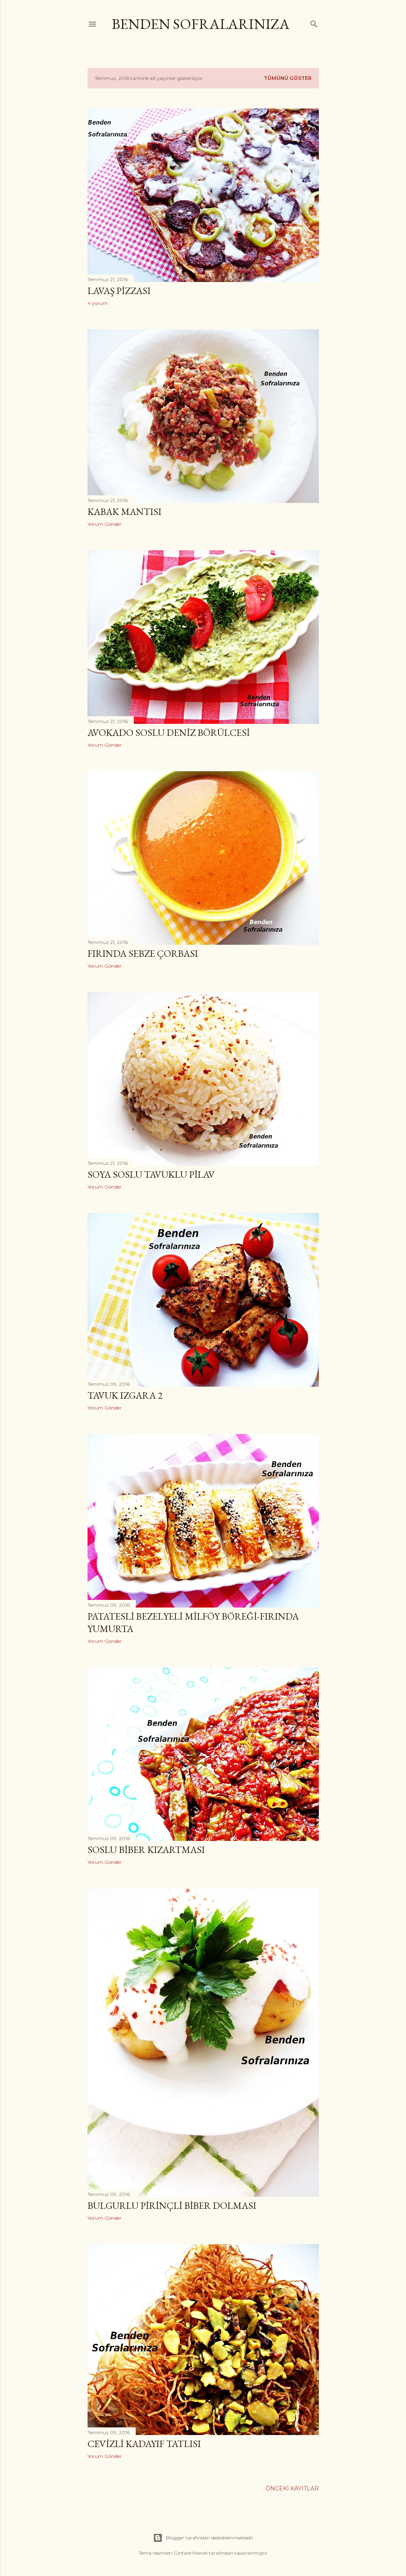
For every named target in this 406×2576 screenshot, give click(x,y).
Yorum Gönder (105, 524)
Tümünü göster (288, 78)
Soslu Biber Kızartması (146, 1849)
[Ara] (314, 22)
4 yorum (98, 303)
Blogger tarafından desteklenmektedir (203, 2538)
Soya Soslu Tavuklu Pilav (151, 1174)
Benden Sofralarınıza (201, 23)
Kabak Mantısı (124, 511)
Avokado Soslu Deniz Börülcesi (169, 732)
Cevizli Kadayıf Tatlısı (144, 2443)
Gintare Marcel (190, 2553)
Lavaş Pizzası (119, 290)
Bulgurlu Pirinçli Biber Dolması (172, 2205)
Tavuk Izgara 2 (125, 1395)
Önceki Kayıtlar (292, 2488)
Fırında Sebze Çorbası (143, 953)
